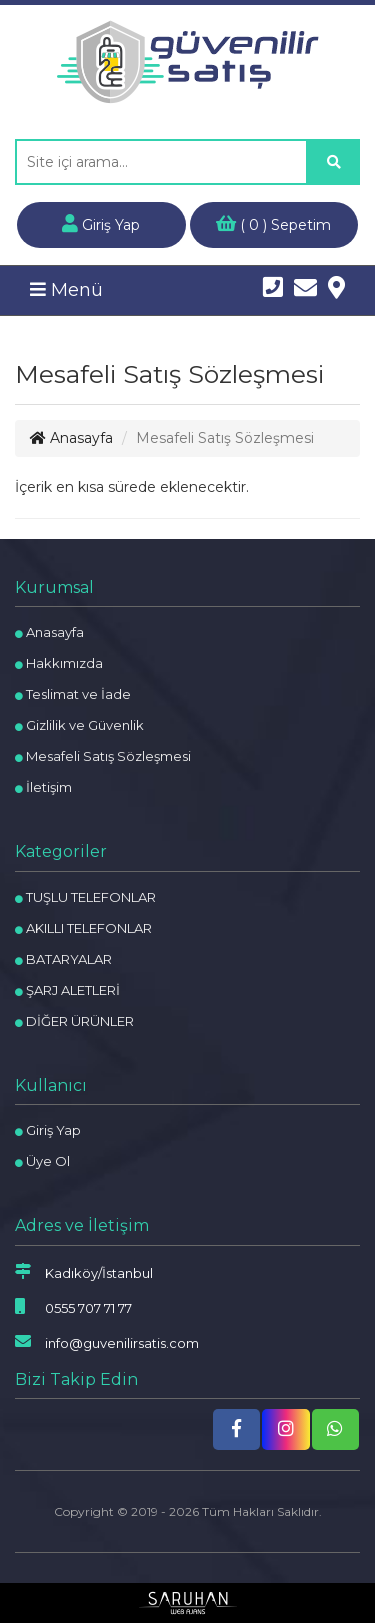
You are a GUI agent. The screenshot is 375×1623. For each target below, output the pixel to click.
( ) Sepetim (273, 224)
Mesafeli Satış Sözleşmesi (103, 756)
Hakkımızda (59, 663)
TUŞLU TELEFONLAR (85, 897)
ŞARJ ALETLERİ (67, 990)
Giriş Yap (101, 224)
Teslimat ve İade (73, 694)
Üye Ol (42, 1161)
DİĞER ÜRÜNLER (74, 1021)
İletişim (43, 787)
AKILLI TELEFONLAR (83, 928)
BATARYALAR (63, 959)
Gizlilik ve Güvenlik (79, 725)
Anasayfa (71, 438)
